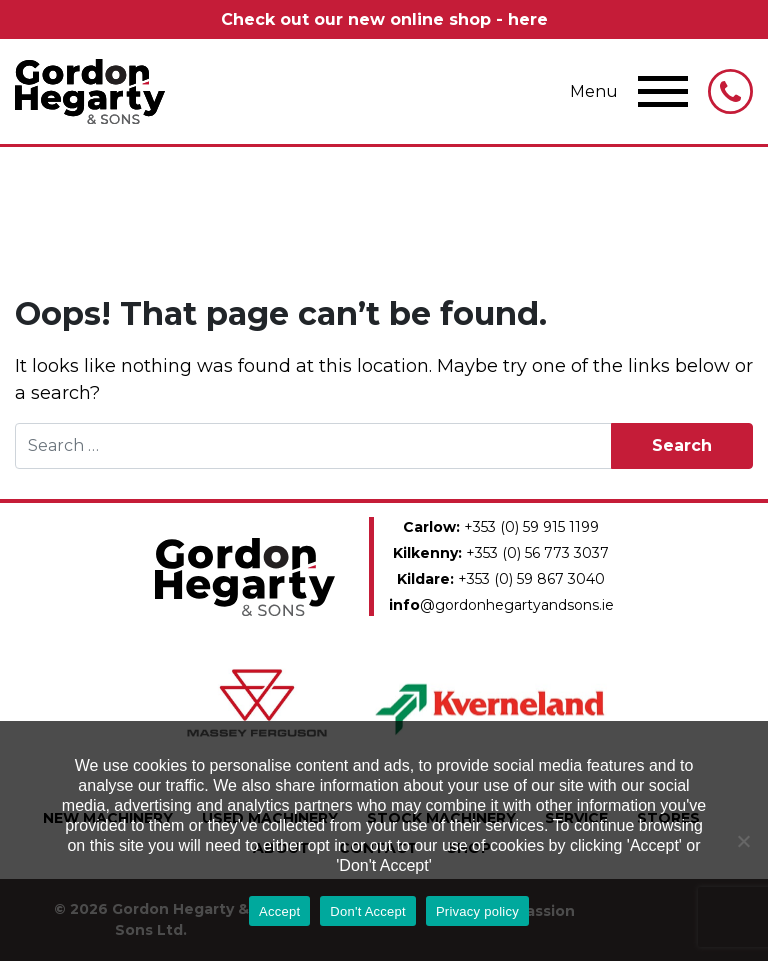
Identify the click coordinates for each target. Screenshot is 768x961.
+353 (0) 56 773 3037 (501, 553)
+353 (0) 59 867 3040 (501, 579)
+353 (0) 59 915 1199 (501, 527)
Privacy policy (477, 911)
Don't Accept (368, 911)
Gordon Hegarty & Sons (90, 91)
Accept (279, 911)
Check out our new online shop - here (384, 19)
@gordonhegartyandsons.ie (501, 605)
